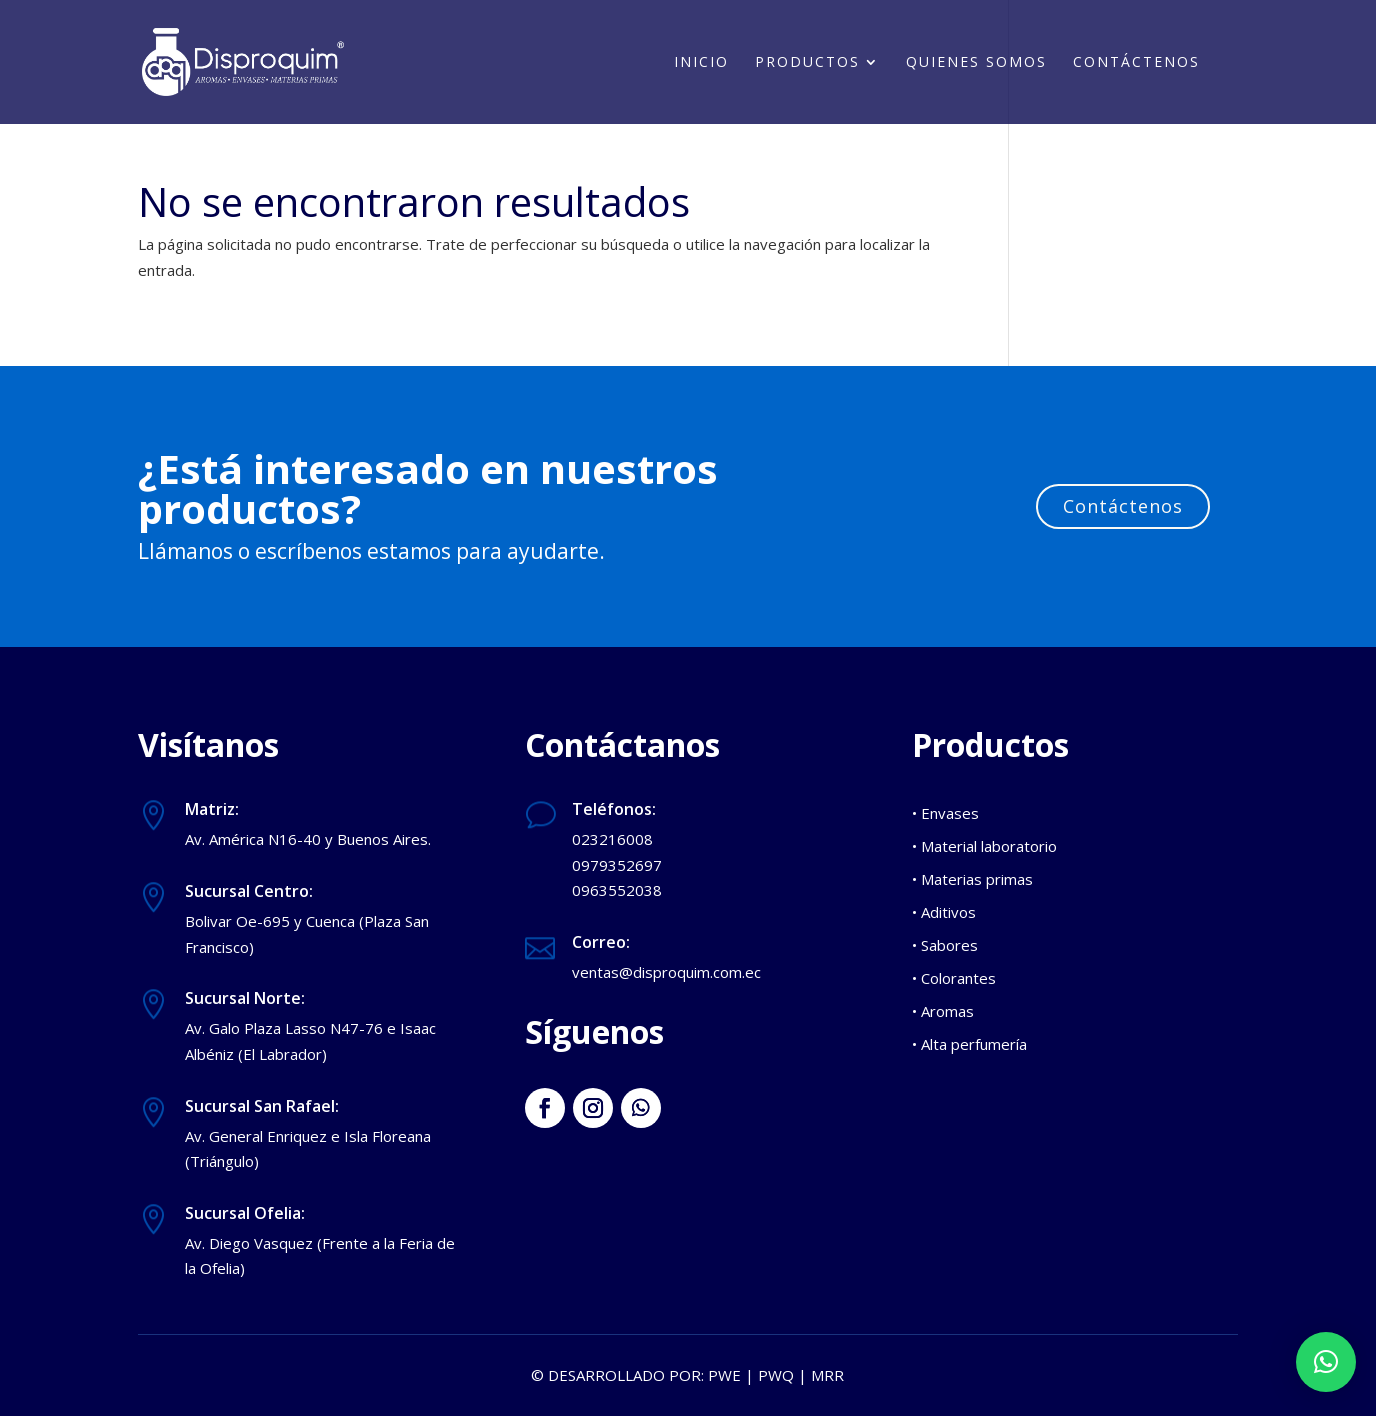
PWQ (776, 1375)
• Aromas (943, 1011)
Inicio (701, 63)
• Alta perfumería (969, 1044)
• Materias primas (972, 879)
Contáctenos (1136, 63)
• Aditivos (944, 912)
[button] (1326, 1362)
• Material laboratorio (984, 846)
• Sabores (945, 945)
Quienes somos (976, 63)
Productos (807, 63)
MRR (827, 1375)
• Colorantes (954, 978)
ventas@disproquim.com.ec (666, 972)
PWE (724, 1375)
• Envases (945, 813)
